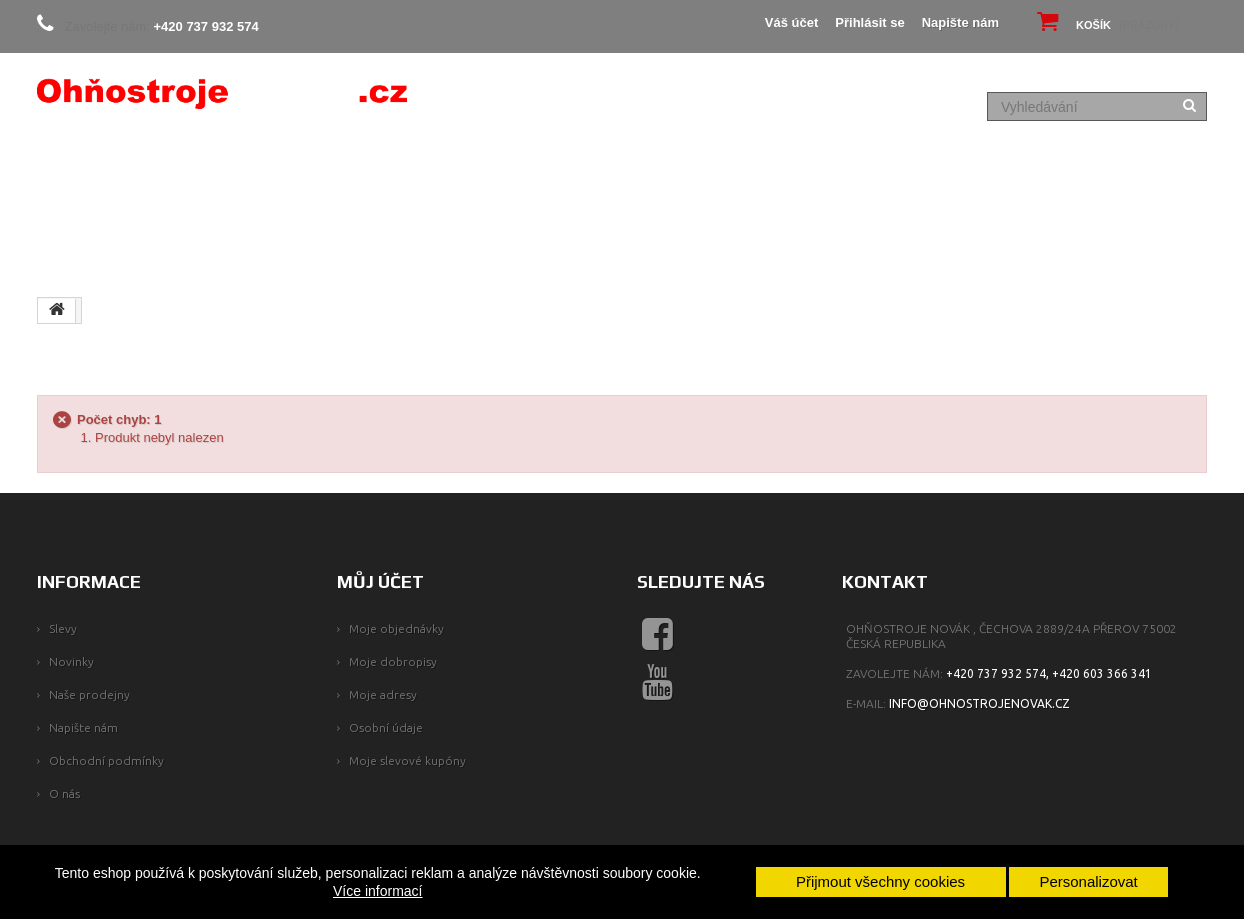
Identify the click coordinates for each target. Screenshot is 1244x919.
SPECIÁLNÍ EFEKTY (110, 250)
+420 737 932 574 (206, 26)
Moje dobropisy (393, 661)
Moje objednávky (396, 628)
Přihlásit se (869, 22)
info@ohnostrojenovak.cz (979, 703)
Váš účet (791, 22)
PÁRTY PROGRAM (905, 186)
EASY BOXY (321, 186)
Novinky (71, 661)
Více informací (377, 891)
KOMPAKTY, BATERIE (454, 186)
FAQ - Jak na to (1042, 186)
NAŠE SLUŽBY (242, 250)
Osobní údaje (386, 727)
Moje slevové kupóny (407, 760)
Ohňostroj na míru (750, 186)
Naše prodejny (89, 694)
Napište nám (960, 22)
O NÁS (163, 186)
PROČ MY (82, 186)
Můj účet (380, 581)
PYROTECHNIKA (600, 186)
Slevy (63, 628)
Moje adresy (383, 694)
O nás (64, 793)
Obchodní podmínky (106, 760)
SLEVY (233, 186)
